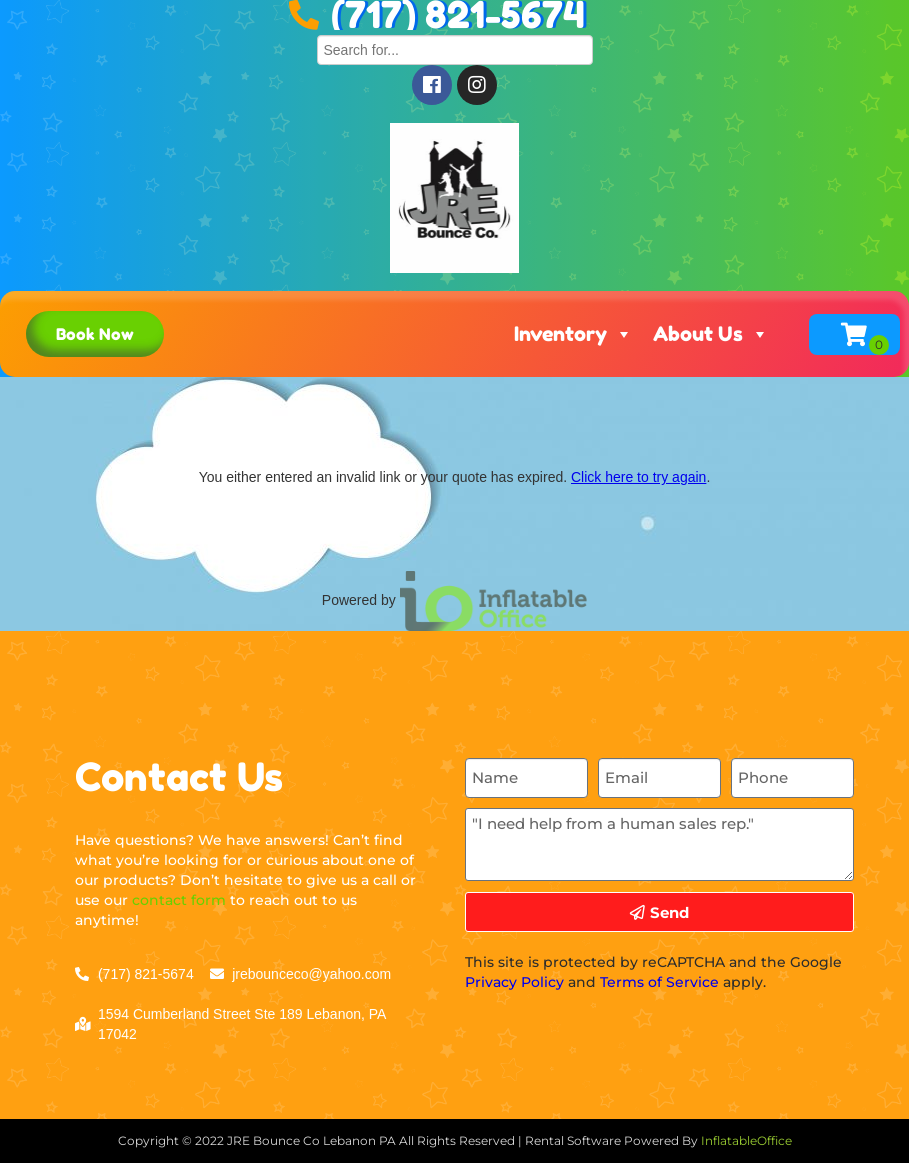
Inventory (573, 334)
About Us (711, 334)
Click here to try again (638, 477)
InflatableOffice (746, 1140)
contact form (179, 900)
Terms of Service (659, 982)
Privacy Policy (514, 982)
